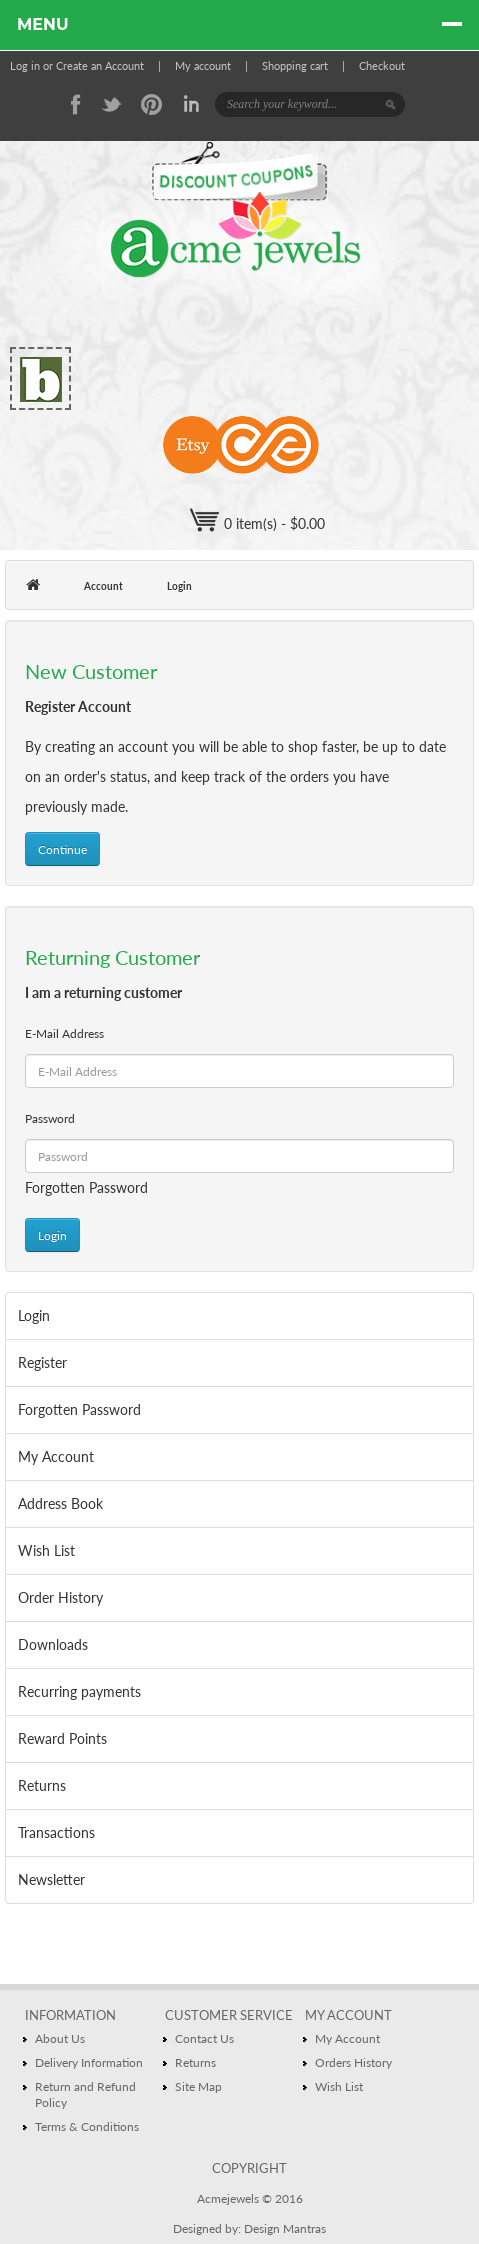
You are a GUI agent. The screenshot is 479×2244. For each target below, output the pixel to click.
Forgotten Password (86, 1187)
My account (203, 65)
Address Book (60, 1503)
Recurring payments (79, 1691)
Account (103, 586)
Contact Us (204, 2038)
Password (50, 1118)
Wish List (46, 1550)
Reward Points (62, 1738)
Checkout (382, 65)
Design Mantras (285, 2228)
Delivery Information (89, 2062)
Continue (62, 849)
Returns (42, 1785)
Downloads (53, 1644)
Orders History (353, 2062)
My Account (56, 1456)
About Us (60, 2038)
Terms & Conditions (87, 2126)
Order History (60, 1597)
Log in (25, 65)
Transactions (56, 1832)
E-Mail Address (64, 1033)
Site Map (198, 2086)
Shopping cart (295, 65)
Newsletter (51, 1879)
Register (42, 1362)
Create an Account (100, 65)
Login (179, 586)
